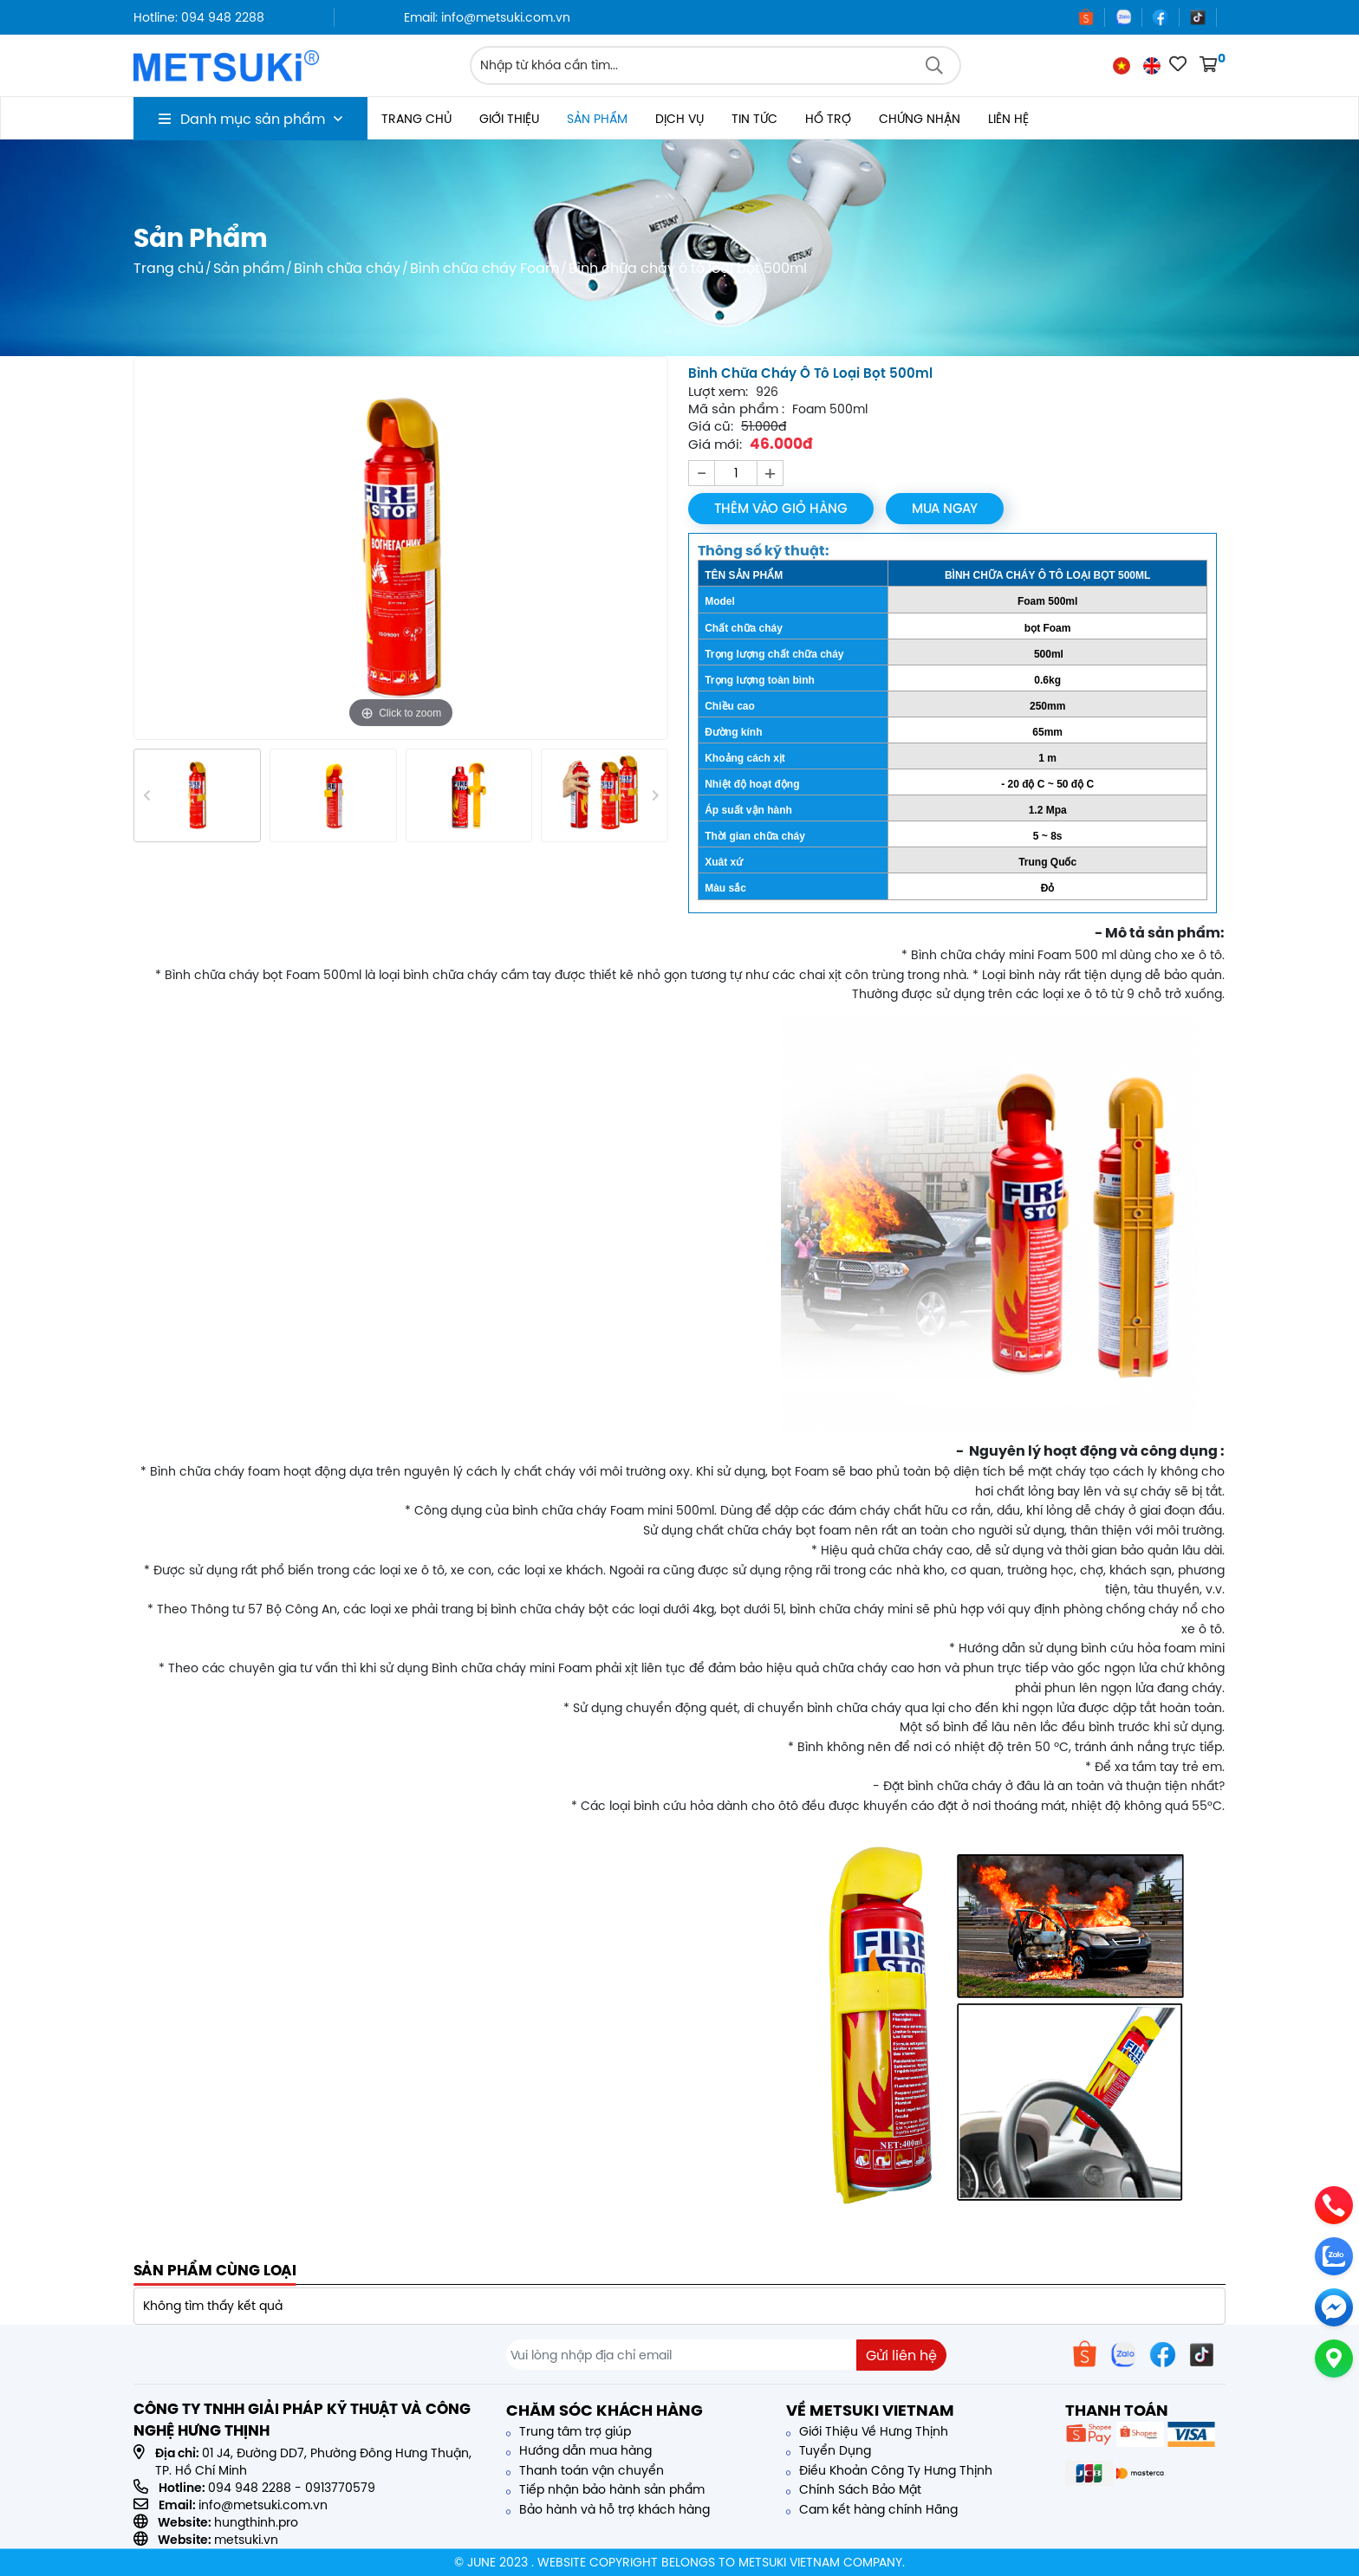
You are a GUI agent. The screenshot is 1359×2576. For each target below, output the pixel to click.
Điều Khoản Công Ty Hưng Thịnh (889, 2470)
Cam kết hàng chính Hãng (872, 2509)
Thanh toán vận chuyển (585, 2470)
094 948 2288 (249, 2487)
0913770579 (340, 2487)
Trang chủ (416, 118)
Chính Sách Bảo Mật (853, 2489)
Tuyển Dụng (828, 2450)
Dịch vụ (679, 118)
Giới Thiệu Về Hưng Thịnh (867, 2431)
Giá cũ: (710, 426)
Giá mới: (715, 444)
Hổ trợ (828, 118)
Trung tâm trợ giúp (568, 2431)
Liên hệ (1008, 118)
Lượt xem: (718, 391)
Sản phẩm (597, 118)
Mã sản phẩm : (736, 409)
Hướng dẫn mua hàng (579, 2450)
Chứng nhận (919, 118)
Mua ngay (946, 508)
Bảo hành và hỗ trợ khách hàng (608, 2509)
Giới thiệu (509, 118)
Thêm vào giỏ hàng (781, 508)
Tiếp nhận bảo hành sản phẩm (605, 2489)
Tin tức (754, 118)
